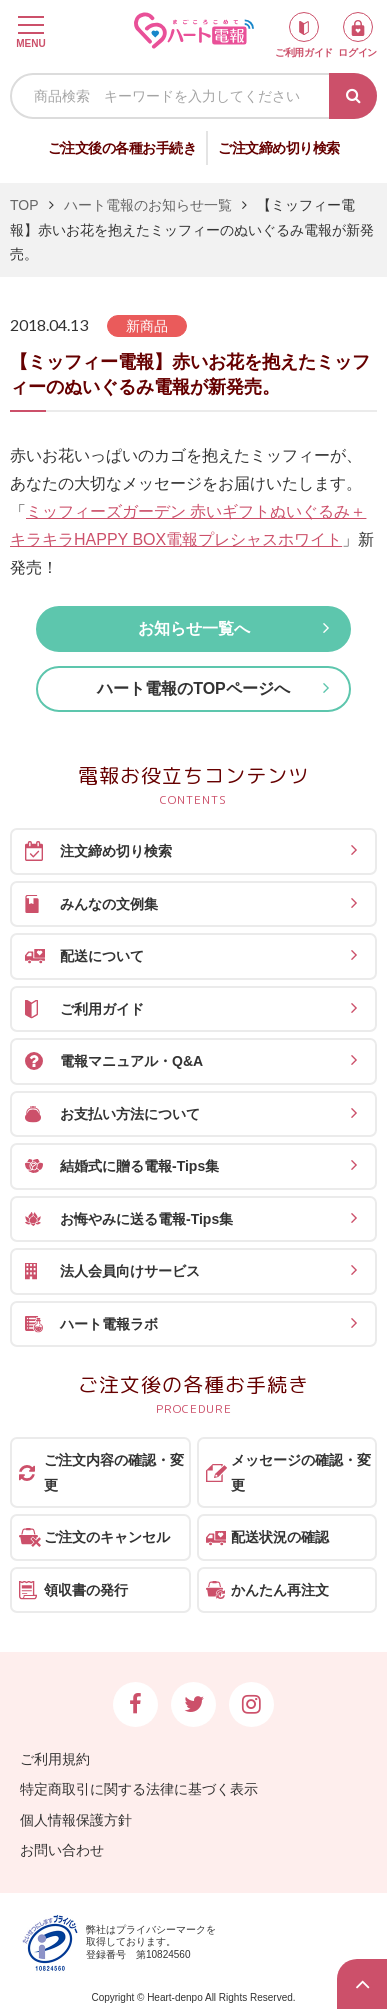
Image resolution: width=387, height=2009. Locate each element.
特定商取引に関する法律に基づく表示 (139, 1789)
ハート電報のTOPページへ (193, 688)
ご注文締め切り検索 (279, 148)
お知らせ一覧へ (194, 628)
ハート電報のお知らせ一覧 (148, 205)
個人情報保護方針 (76, 1820)
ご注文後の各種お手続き (122, 148)
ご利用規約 (55, 1759)
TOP (24, 205)
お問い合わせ (62, 1850)
